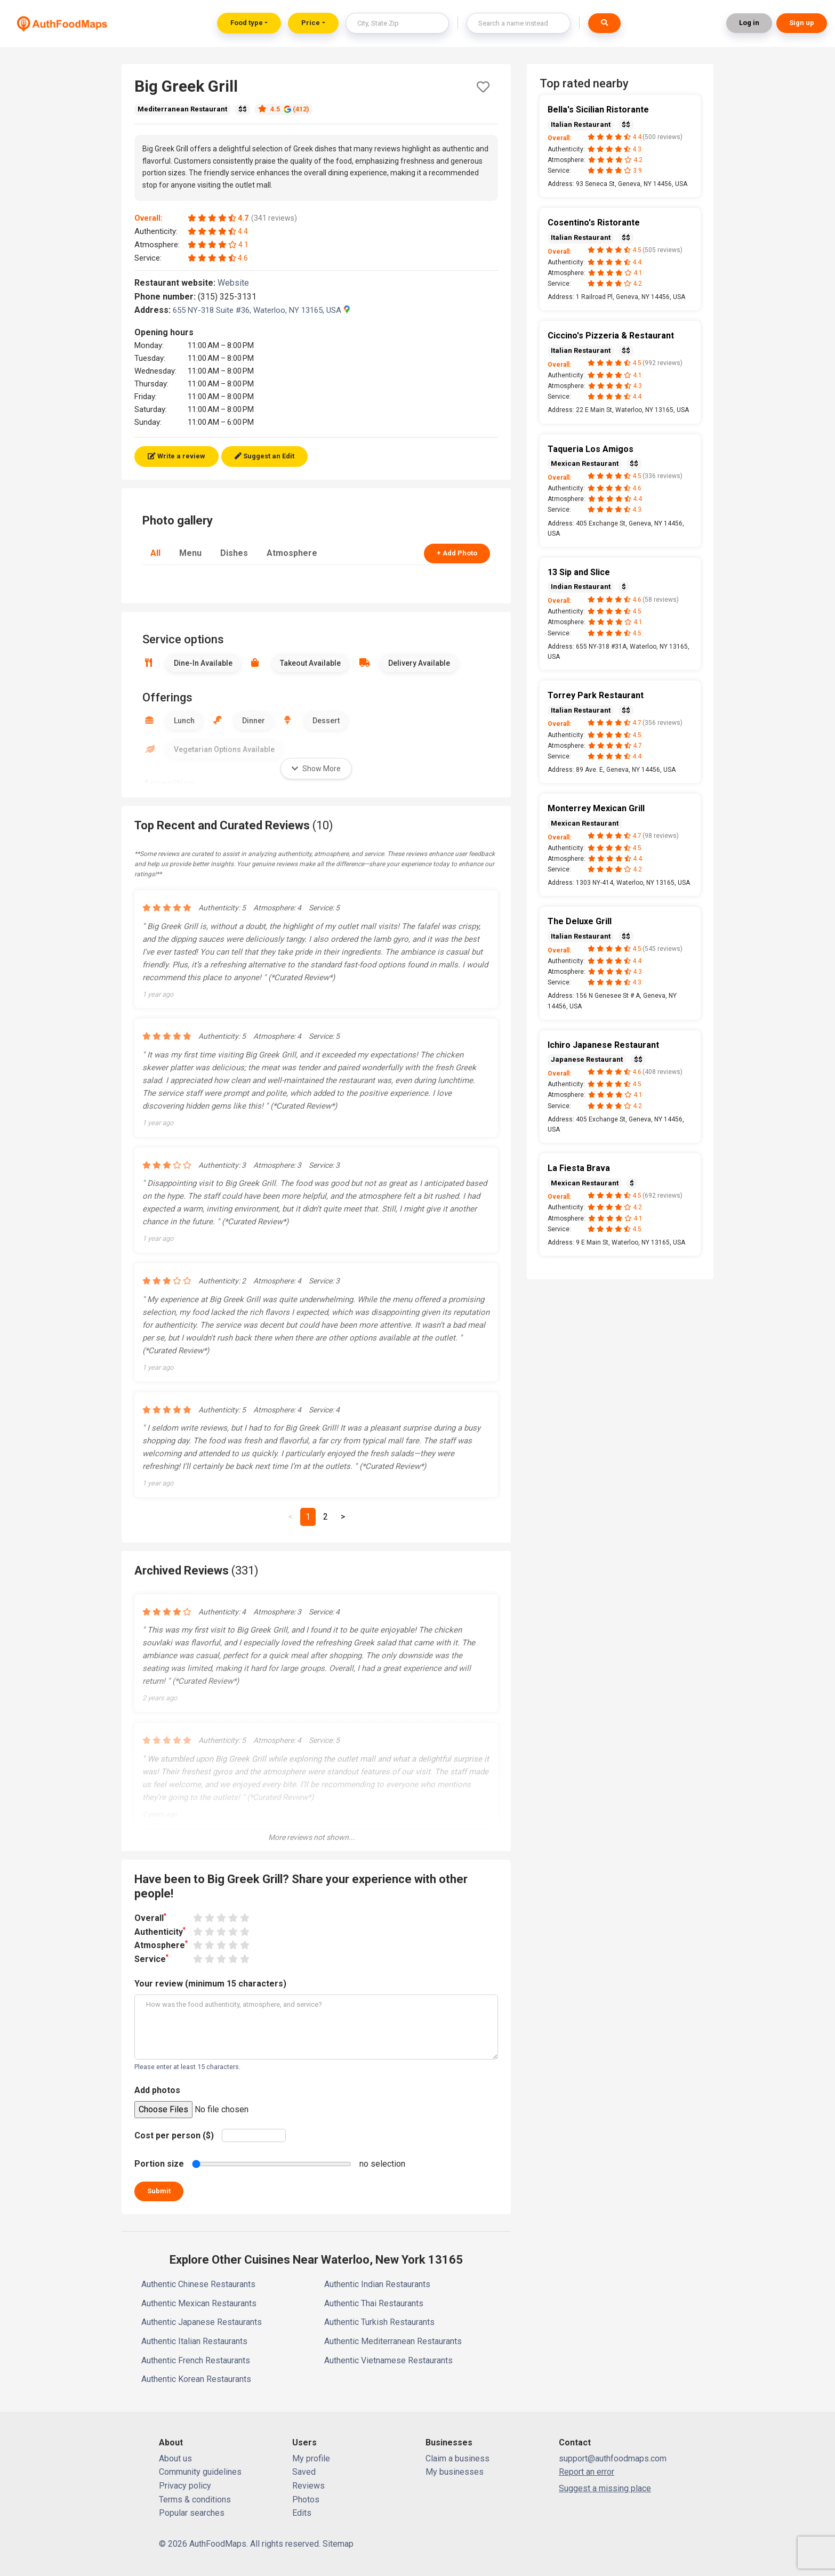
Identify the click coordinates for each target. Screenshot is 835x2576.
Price (310, 23)
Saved (304, 2472)
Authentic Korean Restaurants (196, 2379)
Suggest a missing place (605, 2488)
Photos (305, 2499)
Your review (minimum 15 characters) (210, 1984)
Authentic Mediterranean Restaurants (393, 2341)
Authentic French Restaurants (195, 2360)
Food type (246, 23)
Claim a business (457, 2458)
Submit (159, 2191)
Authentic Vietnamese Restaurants (388, 2360)
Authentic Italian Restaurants (194, 2341)
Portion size (159, 2164)
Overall (150, 1917)
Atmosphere (292, 553)
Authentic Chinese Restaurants (198, 2284)
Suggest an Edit (264, 456)
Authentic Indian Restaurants (377, 2284)
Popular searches (191, 2513)
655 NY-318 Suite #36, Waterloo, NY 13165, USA (261, 310)
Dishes (234, 553)
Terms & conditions (195, 2499)
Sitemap (338, 2544)
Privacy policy (185, 2486)
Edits (301, 2513)
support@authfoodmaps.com (613, 2458)
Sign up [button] (801, 23)
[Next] (342, 1517)
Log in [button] (749, 23)
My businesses (454, 2472)
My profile (311, 2458)
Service (151, 1958)
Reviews (308, 2486)
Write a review (176, 456)
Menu (190, 553)
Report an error (586, 2472)
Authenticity (160, 1931)
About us (175, 2458)
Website (238, 283)
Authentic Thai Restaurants (373, 2303)
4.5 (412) (283, 109)
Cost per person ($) (174, 2135)
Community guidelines (200, 2472)
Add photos (157, 2090)
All (155, 553)
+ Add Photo (457, 553)
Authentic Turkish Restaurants (379, 2322)
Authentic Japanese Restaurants (201, 2322)
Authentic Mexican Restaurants (198, 2303)
